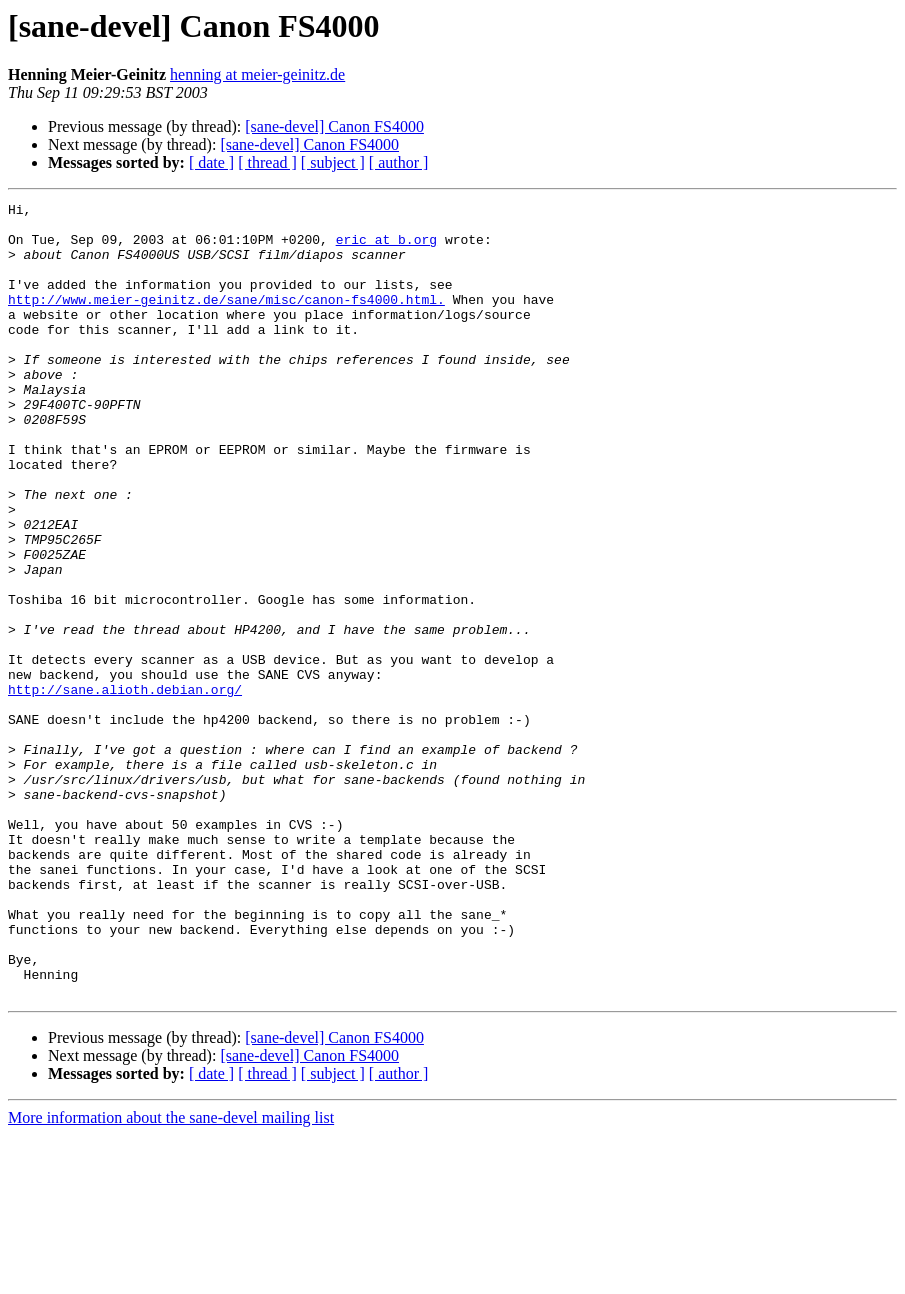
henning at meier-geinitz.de (257, 74)
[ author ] (399, 162)
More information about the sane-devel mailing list (171, 1276)
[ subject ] (333, 162)
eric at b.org (386, 248)
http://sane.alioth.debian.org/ (125, 788)
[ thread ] (267, 162)
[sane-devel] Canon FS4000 (334, 126)
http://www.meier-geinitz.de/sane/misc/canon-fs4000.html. (226, 320)
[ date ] (211, 162)
